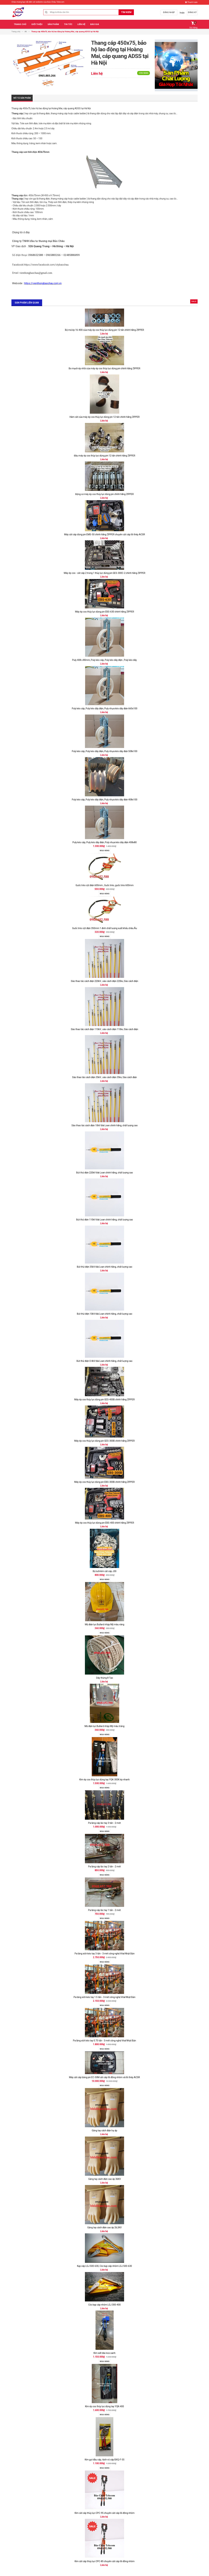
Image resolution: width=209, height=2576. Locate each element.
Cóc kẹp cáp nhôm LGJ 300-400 (104, 2304)
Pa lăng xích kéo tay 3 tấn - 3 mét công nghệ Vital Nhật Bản (105, 1953)
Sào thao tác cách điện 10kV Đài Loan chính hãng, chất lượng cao (105, 1125)
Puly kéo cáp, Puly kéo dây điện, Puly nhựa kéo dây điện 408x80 (104, 842)
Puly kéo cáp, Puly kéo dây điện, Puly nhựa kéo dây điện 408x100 (104, 799)
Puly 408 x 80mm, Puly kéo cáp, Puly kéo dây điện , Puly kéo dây (104, 660)
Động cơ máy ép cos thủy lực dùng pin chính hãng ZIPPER (104, 494)
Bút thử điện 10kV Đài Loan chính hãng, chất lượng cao (104, 1313)
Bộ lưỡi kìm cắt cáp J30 (104, 1571)
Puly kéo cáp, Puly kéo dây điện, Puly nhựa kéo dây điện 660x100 (104, 708)
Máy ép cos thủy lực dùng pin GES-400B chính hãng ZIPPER (104, 1399)
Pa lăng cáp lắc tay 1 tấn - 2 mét (104, 1910)
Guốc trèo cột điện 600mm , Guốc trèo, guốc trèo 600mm (105, 885)
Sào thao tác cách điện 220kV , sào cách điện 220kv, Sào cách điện (104, 981)
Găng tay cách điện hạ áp (104, 2130)
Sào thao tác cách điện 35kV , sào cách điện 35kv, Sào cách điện (104, 1077)
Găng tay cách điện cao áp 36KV (104, 2179)
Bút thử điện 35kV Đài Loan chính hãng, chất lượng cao (104, 1266)
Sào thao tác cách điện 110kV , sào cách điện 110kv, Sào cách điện (104, 1029)
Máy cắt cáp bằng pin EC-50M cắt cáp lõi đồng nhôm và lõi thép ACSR (104, 2077)
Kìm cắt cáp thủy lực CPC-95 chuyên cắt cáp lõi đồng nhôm (105, 2513)
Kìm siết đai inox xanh (104, 2353)
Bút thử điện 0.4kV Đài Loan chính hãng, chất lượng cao (104, 1361)
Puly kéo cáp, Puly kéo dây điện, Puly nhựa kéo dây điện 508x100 (104, 751)
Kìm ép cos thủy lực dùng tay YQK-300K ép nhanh (104, 1779)
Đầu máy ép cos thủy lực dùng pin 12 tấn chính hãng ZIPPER (104, 455)
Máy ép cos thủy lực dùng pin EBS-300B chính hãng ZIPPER (104, 1482)
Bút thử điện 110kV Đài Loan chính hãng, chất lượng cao (104, 1219)
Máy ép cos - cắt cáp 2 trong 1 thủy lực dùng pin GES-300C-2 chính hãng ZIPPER (104, 573)
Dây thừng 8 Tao (104, 1678)
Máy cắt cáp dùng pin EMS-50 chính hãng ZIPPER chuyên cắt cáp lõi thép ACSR (104, 534)
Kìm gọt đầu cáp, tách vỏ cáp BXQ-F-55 (104, 2459)
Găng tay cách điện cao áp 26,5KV (104, 2227)
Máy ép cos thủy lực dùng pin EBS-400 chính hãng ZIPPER (104, 1522)
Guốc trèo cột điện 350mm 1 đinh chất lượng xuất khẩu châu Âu (104, 928)
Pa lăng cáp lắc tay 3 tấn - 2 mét (104, 1823)
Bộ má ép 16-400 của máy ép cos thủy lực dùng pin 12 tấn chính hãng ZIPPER (104, 330)
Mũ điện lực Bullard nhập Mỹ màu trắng (104, 1726)
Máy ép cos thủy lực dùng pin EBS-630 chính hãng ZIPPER (104, 611)
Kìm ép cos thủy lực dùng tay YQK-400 (104, 2406)
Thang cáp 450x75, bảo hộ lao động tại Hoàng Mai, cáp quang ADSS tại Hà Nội (51, 108)
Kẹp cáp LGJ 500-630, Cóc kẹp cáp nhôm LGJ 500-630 (104, 2266)
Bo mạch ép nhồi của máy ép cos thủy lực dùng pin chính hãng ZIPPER (104, 368)
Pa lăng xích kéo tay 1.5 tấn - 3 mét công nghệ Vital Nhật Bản (104, 1997)
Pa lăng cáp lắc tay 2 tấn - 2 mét (104, 1866)
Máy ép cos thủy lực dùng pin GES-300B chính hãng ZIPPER (104, 1440)
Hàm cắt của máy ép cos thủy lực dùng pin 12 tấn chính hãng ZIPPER (105, 417)
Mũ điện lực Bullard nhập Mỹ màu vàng (104, 1624)
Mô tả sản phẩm (22, 98)
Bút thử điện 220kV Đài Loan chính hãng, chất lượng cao (104, 1172)
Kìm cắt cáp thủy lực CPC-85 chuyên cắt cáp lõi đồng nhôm (105, 2561)
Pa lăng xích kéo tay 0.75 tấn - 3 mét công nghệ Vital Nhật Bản (104, 2040)
